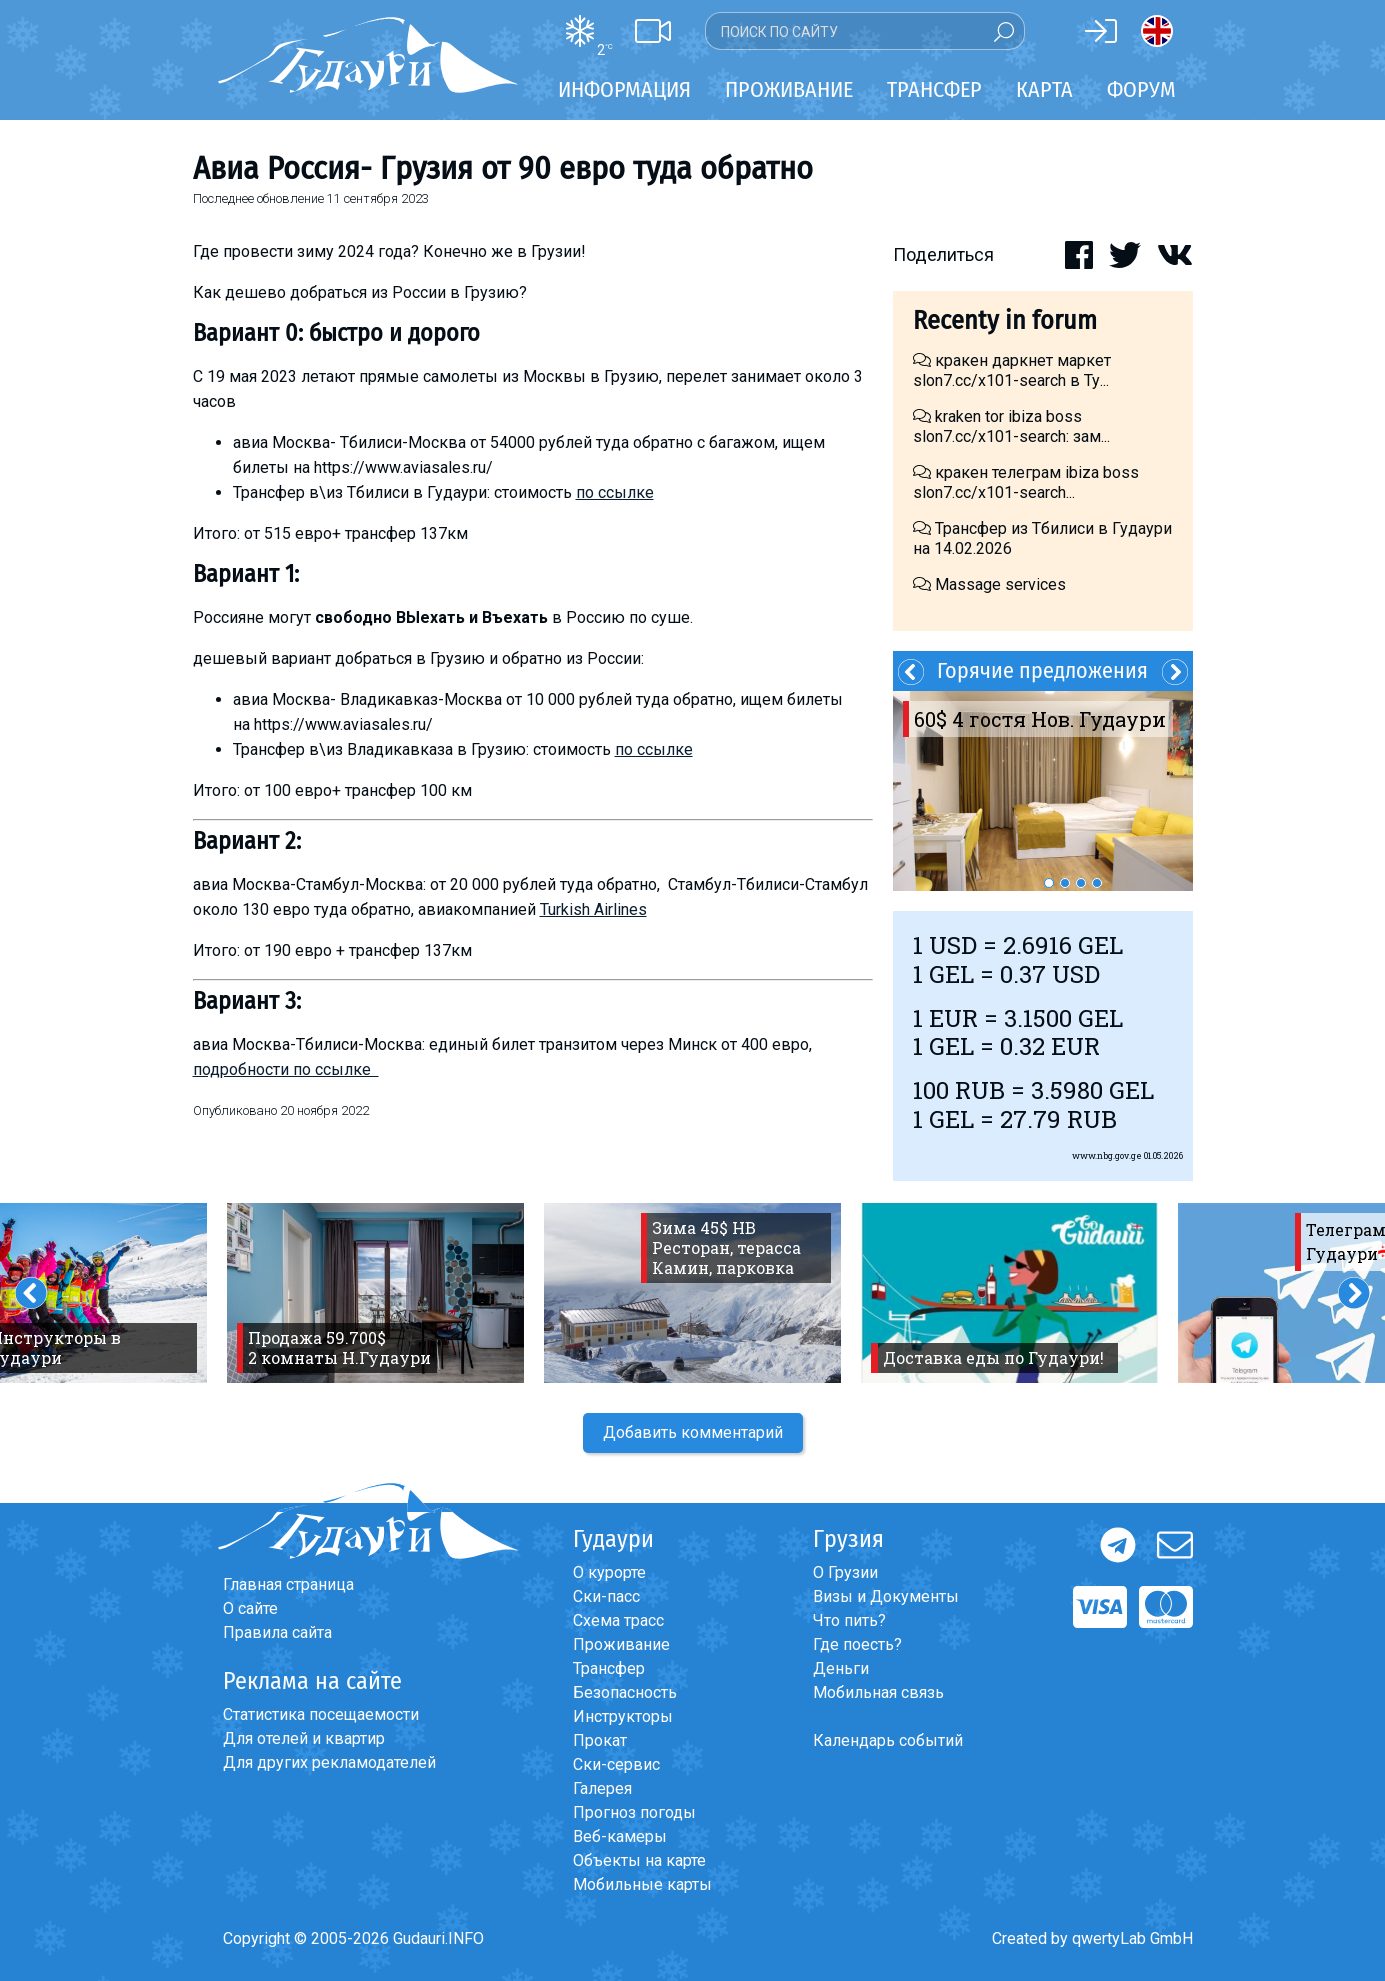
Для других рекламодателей (329, 1762)
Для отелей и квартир (304, 1738)
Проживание (621, 1644)
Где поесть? (857, 1644)
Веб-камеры (620, 1836)
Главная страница (288, 1584)
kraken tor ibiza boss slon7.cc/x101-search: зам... (1011, 426)
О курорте (609, 1572)
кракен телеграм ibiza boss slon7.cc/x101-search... (1026, 482)
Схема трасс (618, 1620)
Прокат (600, 1740)
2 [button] (1065, 883)
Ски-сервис (616, 1764)
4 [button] (1097, 883)
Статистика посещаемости (321, 1714)
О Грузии (845, 1572)
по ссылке (615, 492)
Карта (1044, 89)
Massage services (989, 584)
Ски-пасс (606, 1596)
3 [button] (1081, 883)
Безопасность (625, 1692)
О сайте (250, 1608)
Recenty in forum (1005, 320)
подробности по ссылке (286, 1069)
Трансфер (609, 1668)
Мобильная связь (878, 1692)
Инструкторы (623, 1716)
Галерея (602, 1788)
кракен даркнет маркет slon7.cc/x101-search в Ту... (1012, 370)
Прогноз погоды (634, 1812)
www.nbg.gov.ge (1107, 1155)
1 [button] (1049, 883)
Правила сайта (277, 1632)
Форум (1141, 89)
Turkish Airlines (593, 909)
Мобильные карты (642, 1884)
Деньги (841, 1668)
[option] (1043, 791)
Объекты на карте (639, 1860)
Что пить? (849, 1620)
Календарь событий (888, 1740)
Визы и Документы (886, 1596)
